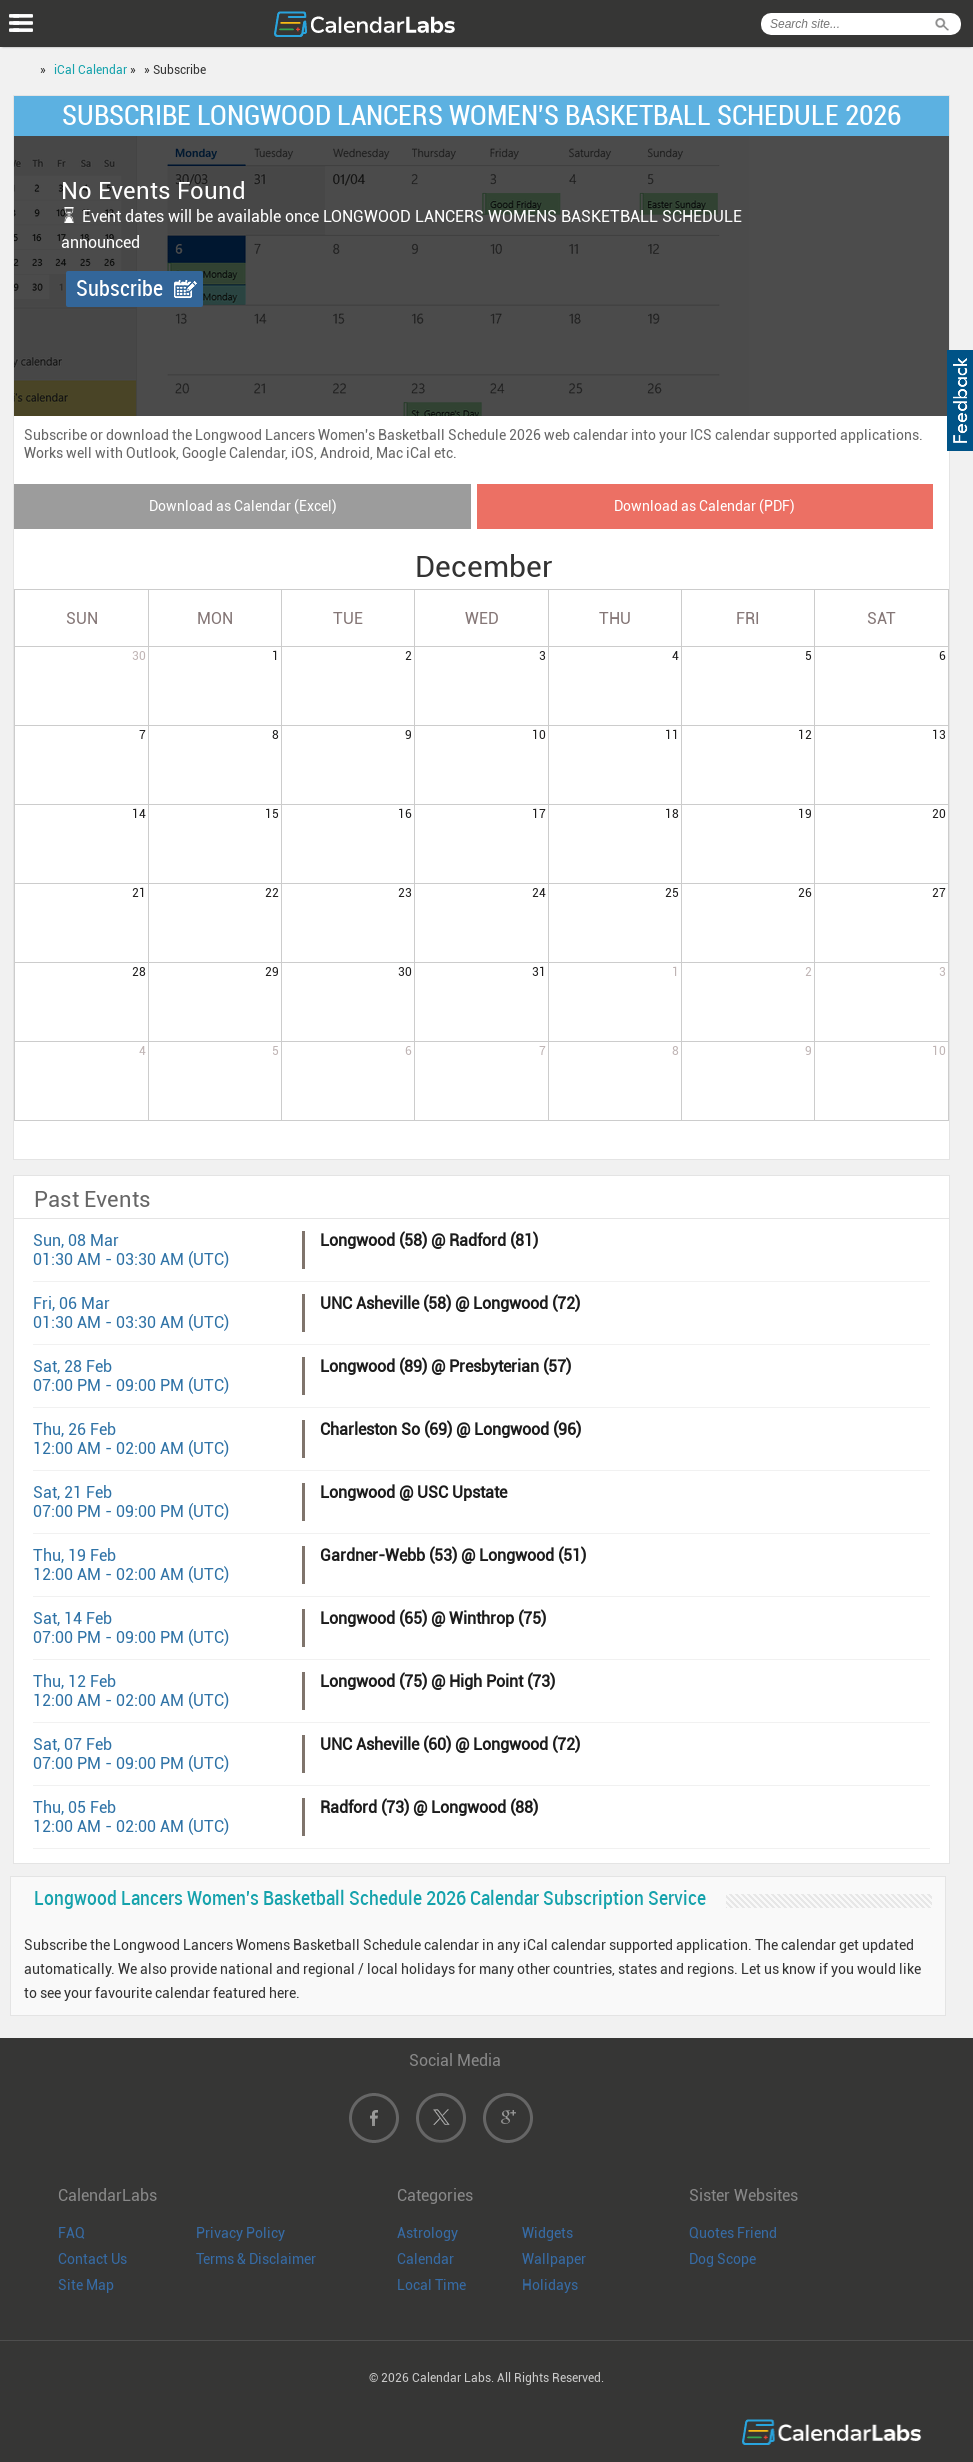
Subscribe (119, 288)
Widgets (547, 2233)
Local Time (431, 2285)
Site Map (86, 2285)
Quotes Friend (733, 2233)
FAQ (71, 2233)
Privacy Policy (240, 2233)
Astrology (427, 2233)
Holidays (550, 2285)
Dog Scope (722, 2259)
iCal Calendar (90, 70)
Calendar (425, 2259)
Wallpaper (554, 2259)
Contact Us (92, 2259)
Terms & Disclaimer (256, 2259)
